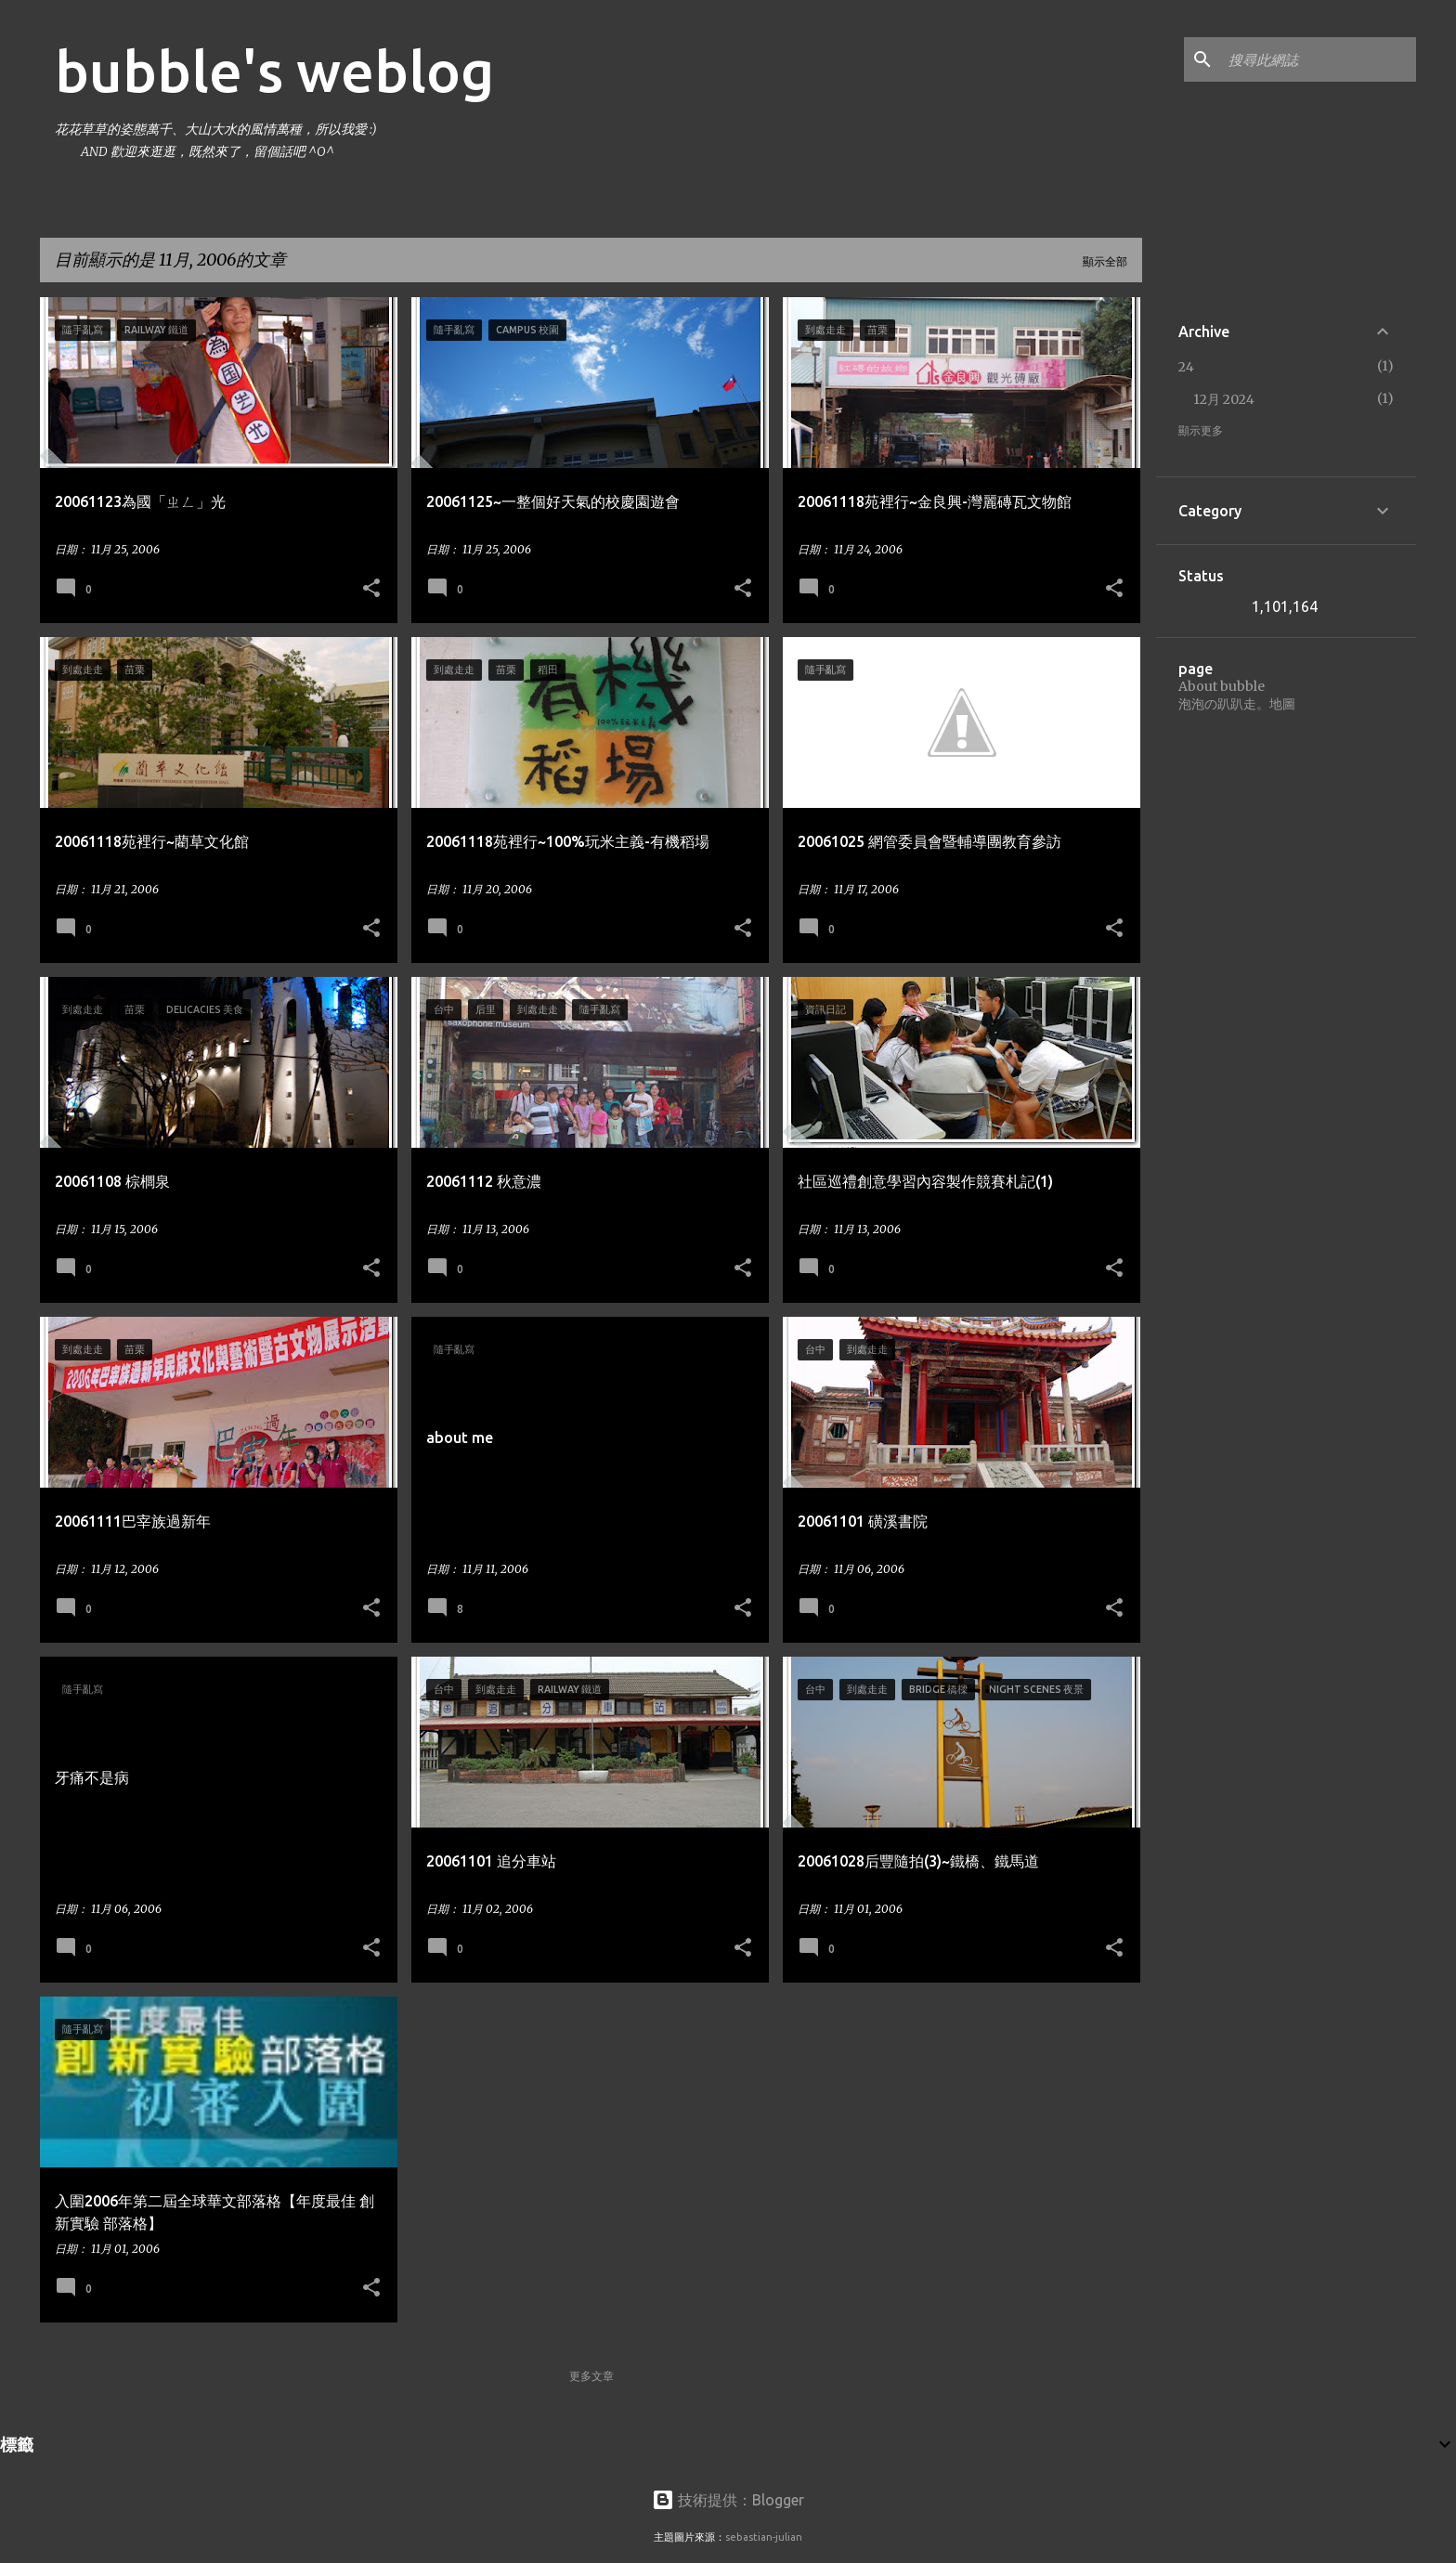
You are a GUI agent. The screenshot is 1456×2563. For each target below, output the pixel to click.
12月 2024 (1223, 399)
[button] (371, 589)
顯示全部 (1105, 261)
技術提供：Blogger (728, 2499)
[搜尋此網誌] (1318, 59)
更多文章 (591, 2376)
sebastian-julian (763, 2537)
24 (1186, 366)
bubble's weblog (274, 70)
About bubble (1221, 686)
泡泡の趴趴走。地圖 (1236, 704)
